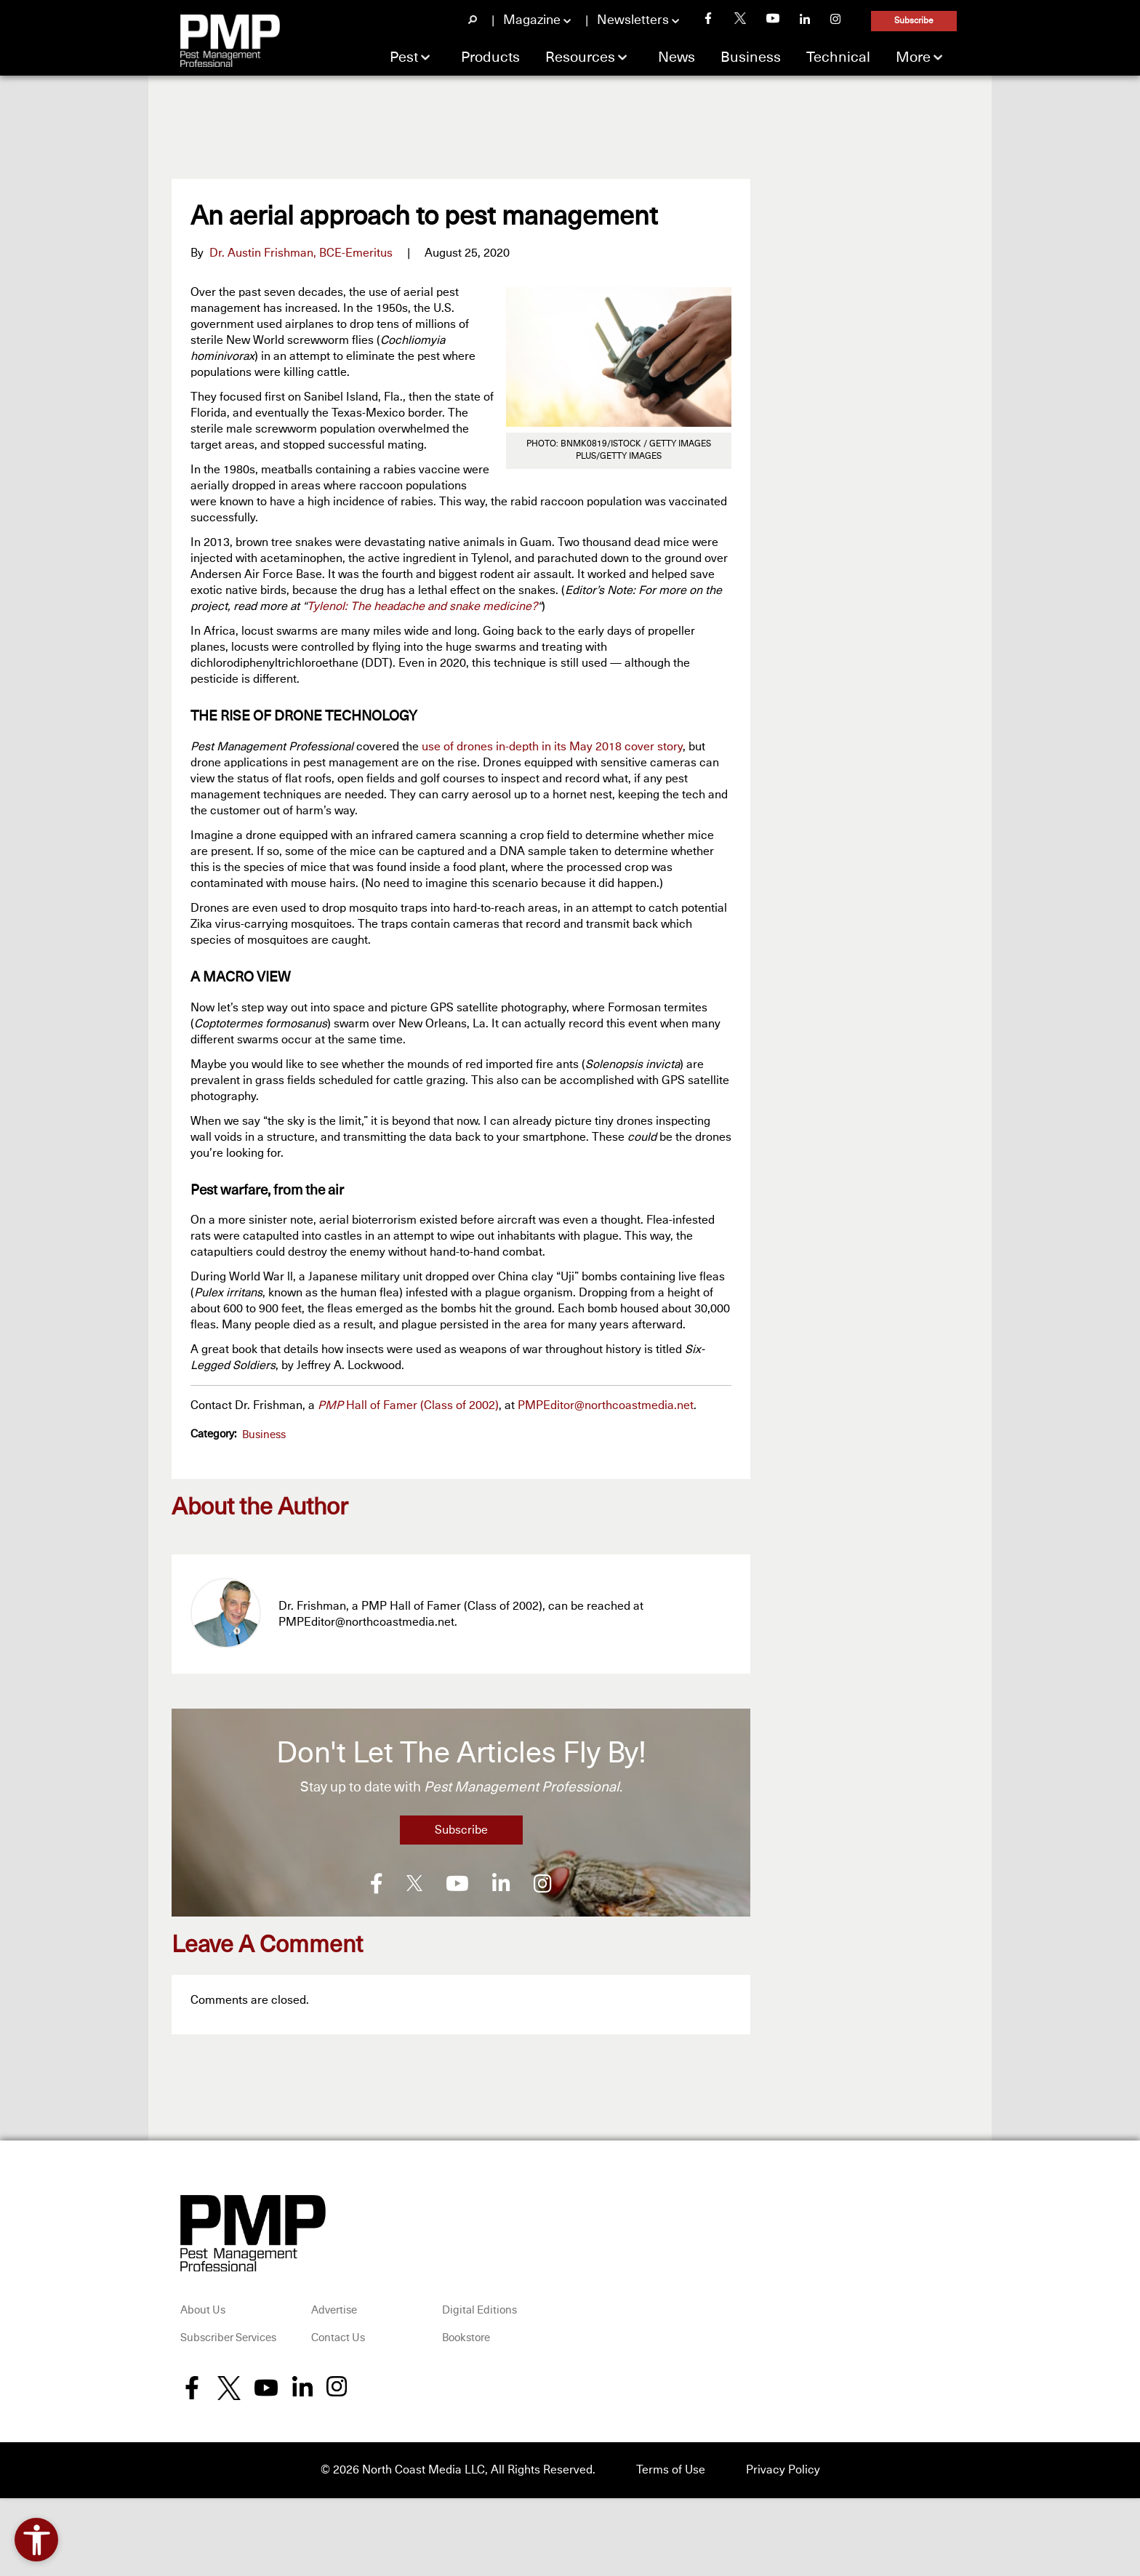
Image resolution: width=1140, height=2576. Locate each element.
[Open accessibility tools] (36, 2539)
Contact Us (338, 2335)
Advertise (334, 2308)
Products (490, 57)
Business (750, 57)
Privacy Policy (783, 2468)
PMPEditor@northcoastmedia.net (606, 1405)
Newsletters (633, 20)
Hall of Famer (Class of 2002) (408, 1405)
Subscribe (914, 21)
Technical (838, 57)
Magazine (532, 20)
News (676, 57)
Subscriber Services (228, 2335)
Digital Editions (479, 2308)
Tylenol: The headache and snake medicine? (422, 606)
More (913, 57)
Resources (580, 57)
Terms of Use (670, 2468)
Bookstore (466, 2335)
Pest (404, 57)
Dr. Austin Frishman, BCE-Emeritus (301, 253)
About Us (202, 2308)
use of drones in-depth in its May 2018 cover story (552, 747)
